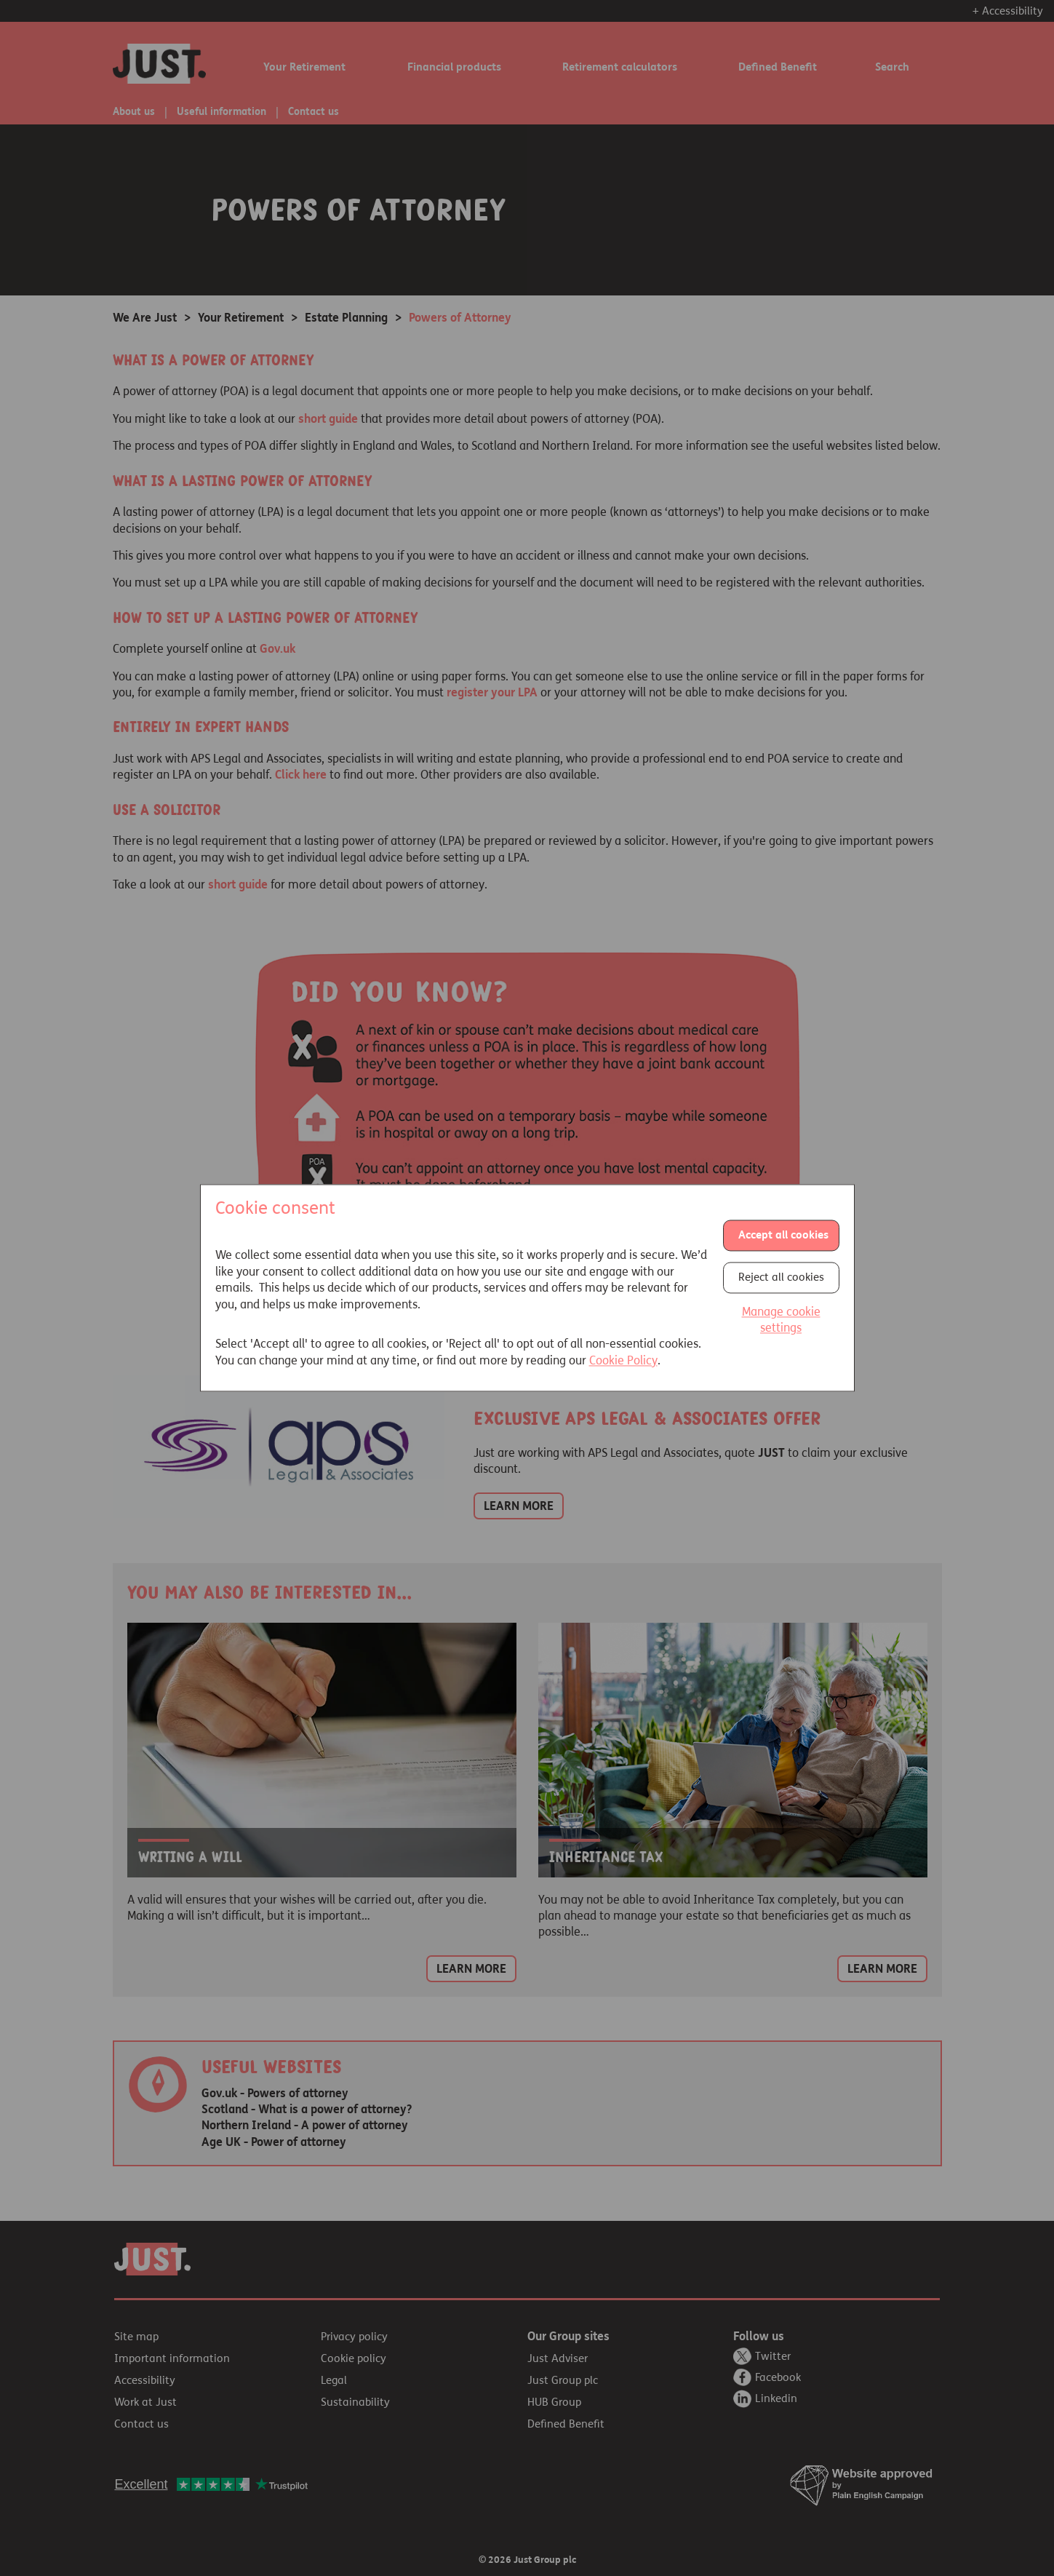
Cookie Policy (623, 1360)
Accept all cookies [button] (783, 1234)
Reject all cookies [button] (781, 1277)
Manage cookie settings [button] (781, 1320)
